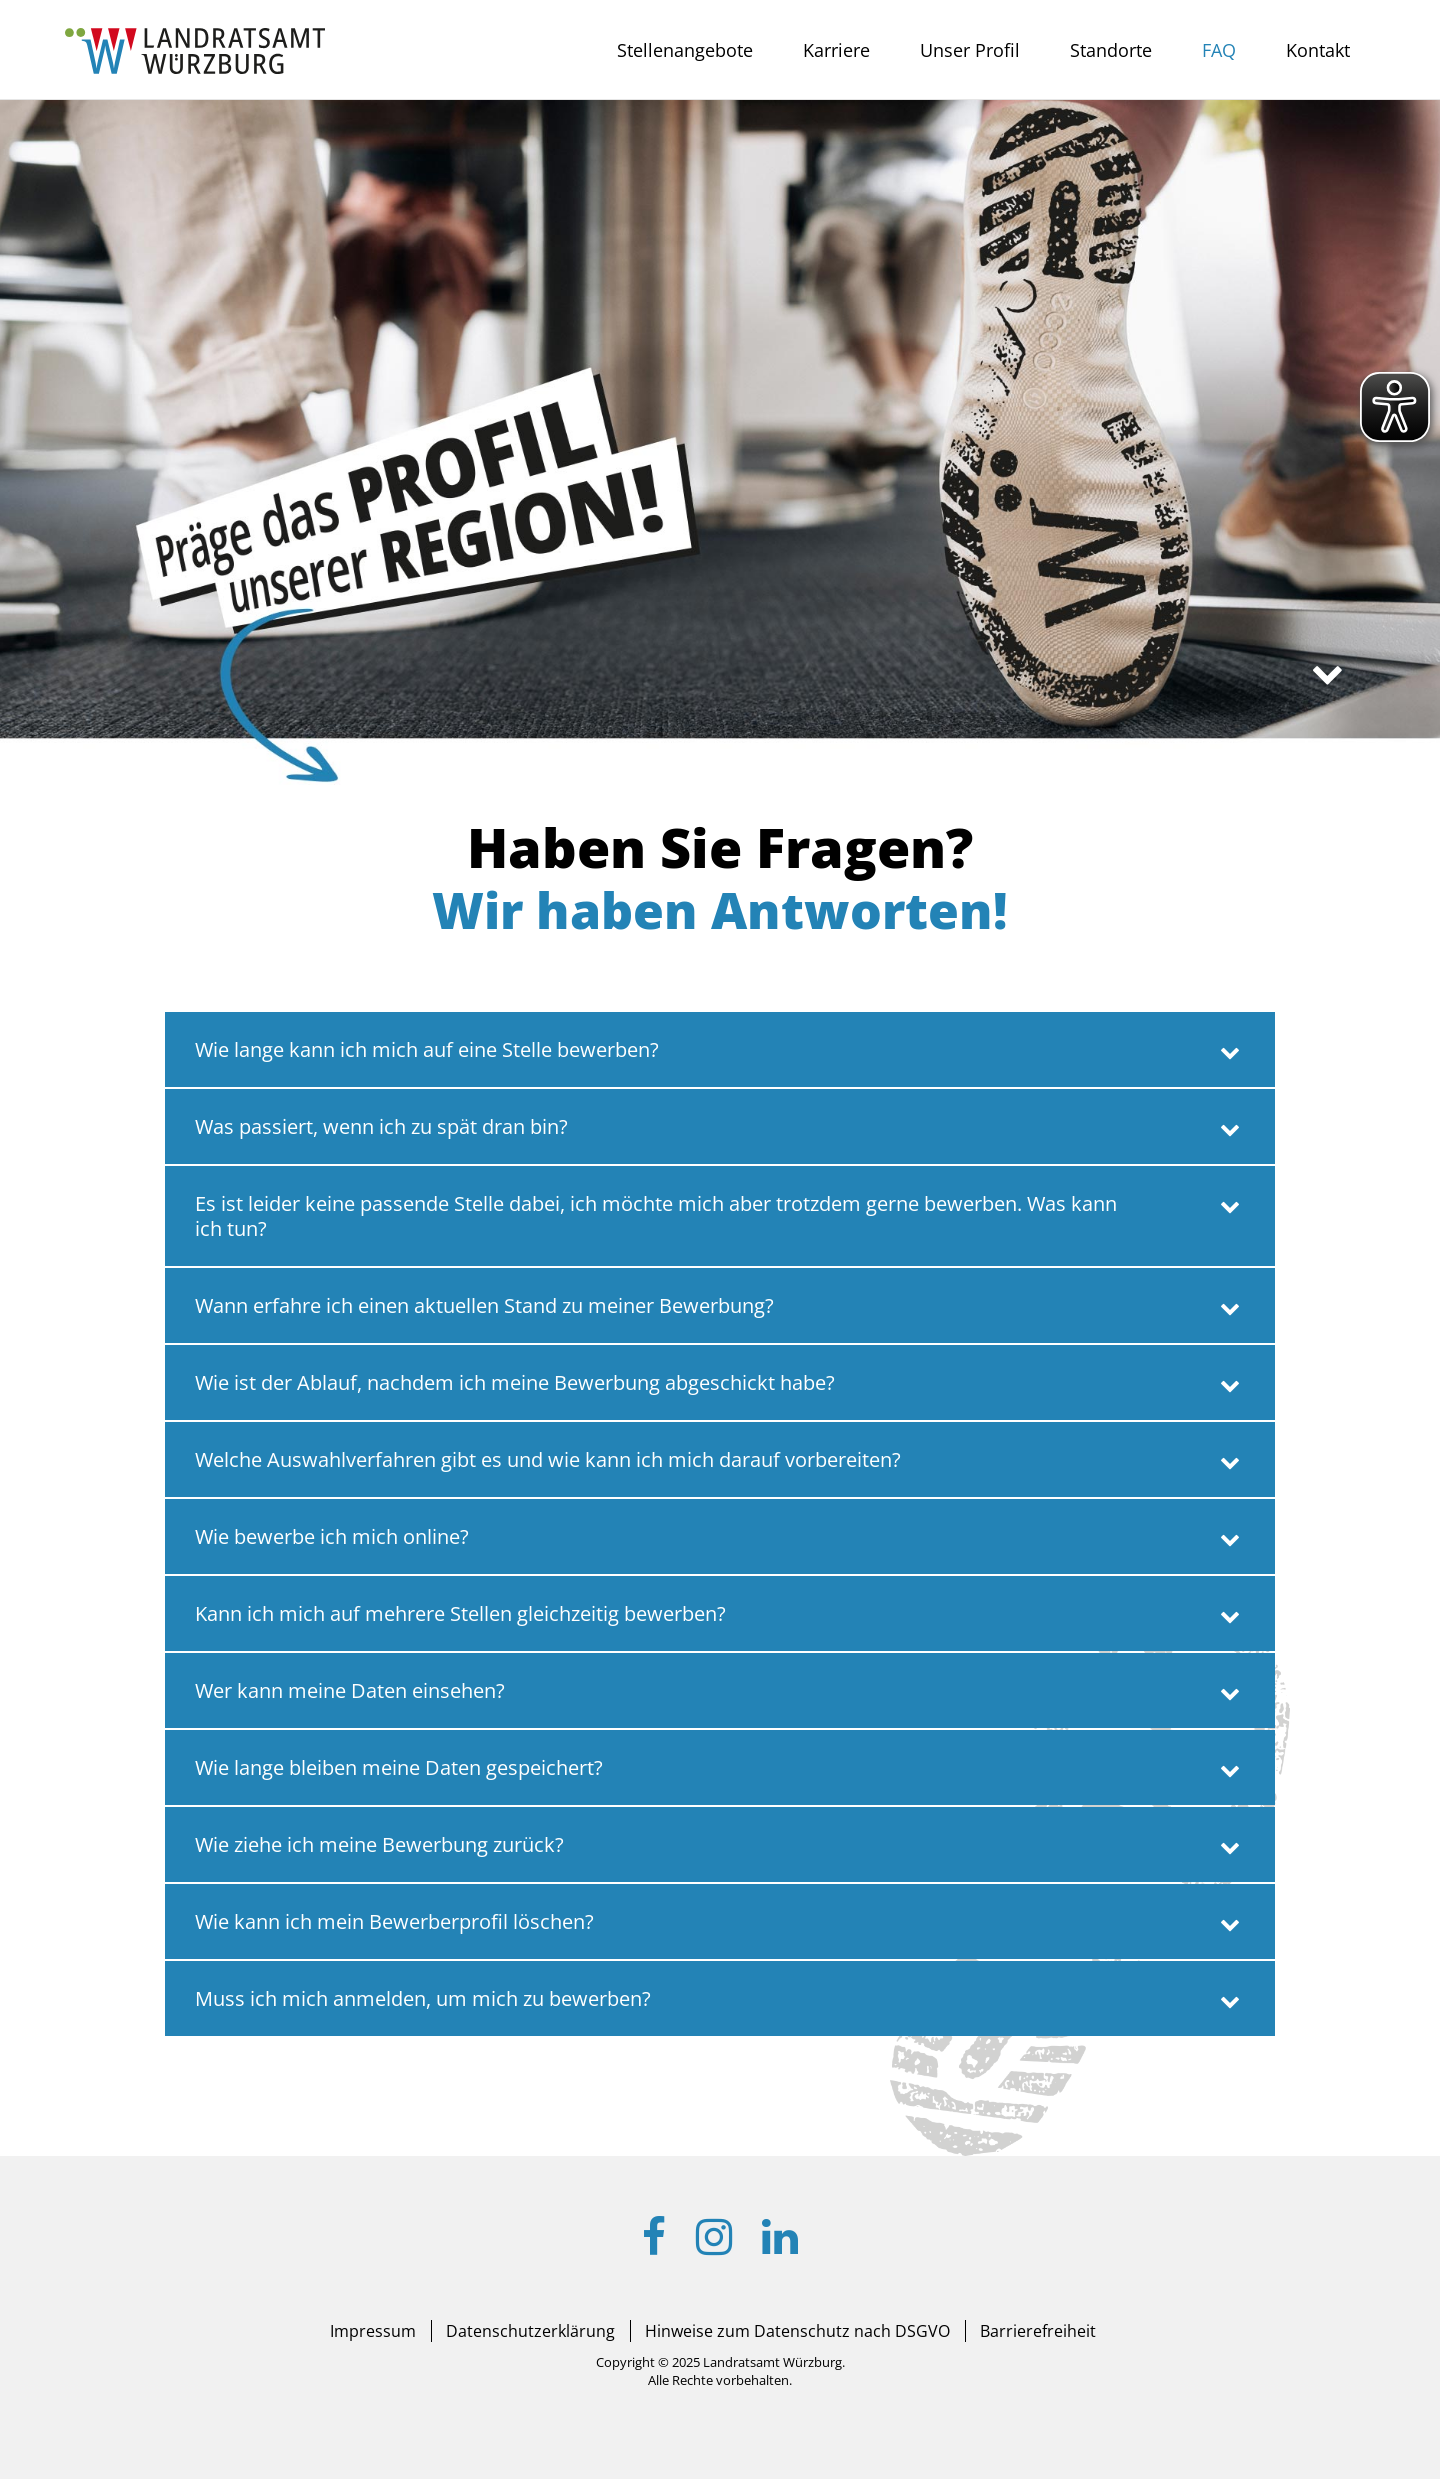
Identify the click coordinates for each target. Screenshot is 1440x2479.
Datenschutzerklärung (530, 2331)
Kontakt (1318, 50)
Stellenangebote (685, 50)
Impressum (373, 2331)
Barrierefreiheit (1038, 2331)
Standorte (1111, 50)
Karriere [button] (836, 50)
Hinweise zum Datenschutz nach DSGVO (797, 2331)
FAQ (1219, 50)
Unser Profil (970, 50)
